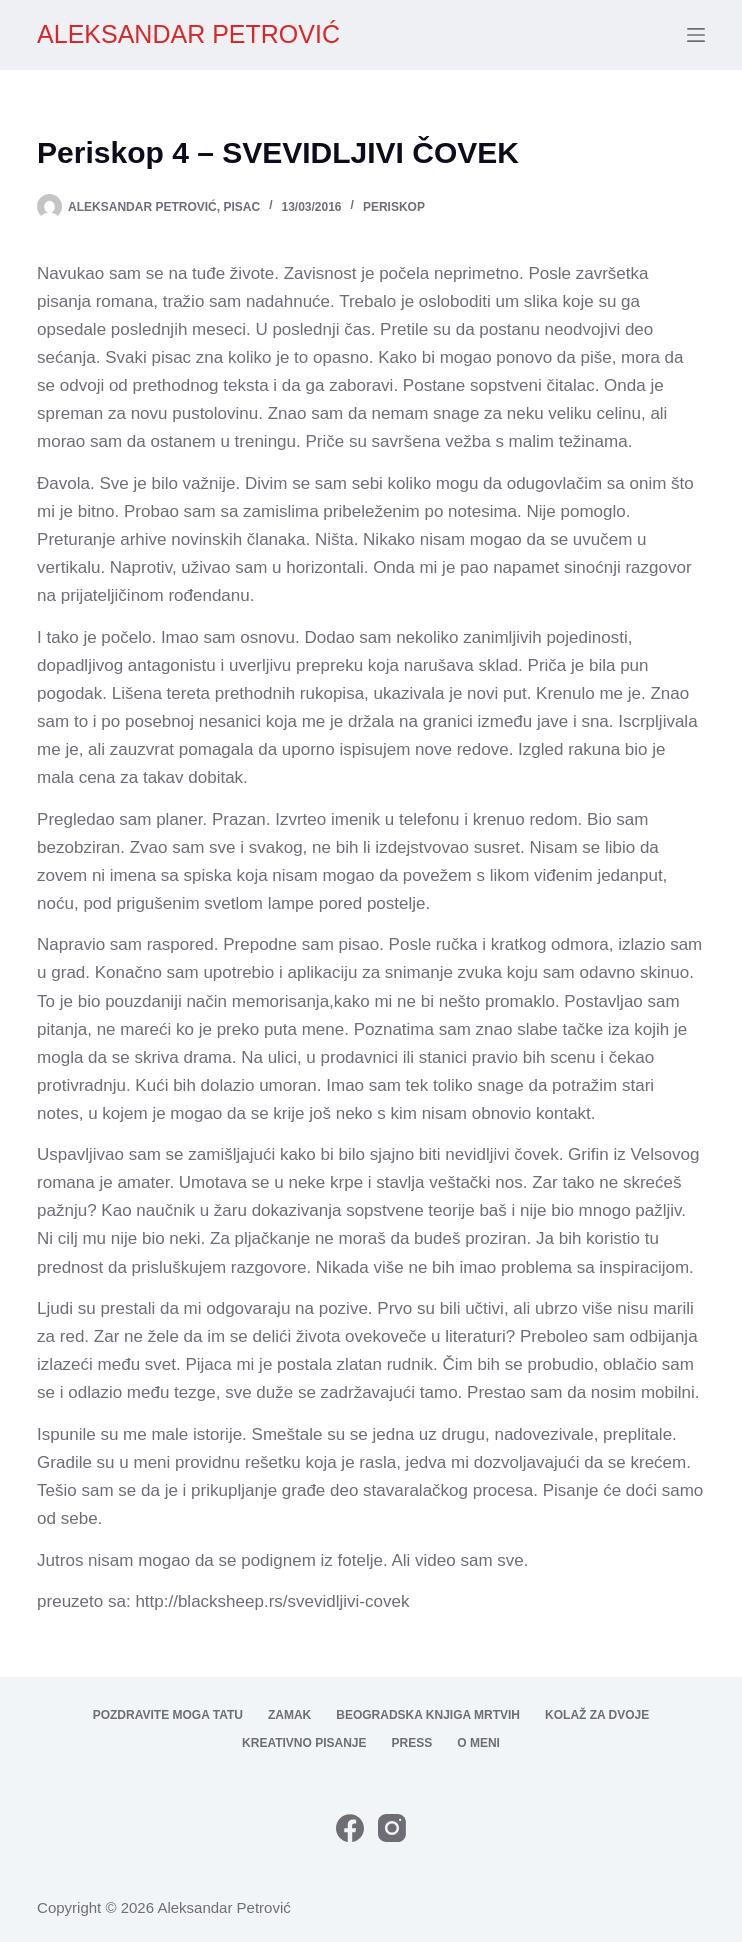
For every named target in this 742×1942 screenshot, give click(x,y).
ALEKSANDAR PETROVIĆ (188, 34)
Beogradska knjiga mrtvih (428, 1715)
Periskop (394, 207)
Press (412, 1743)
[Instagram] (392, 1828)
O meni (478, 1743)
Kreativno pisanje (304, 1743)
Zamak (289, 1715)
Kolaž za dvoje (597, 1715)
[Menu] (696, 35)
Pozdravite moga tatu (168, 1715)
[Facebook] (350, 1828)
